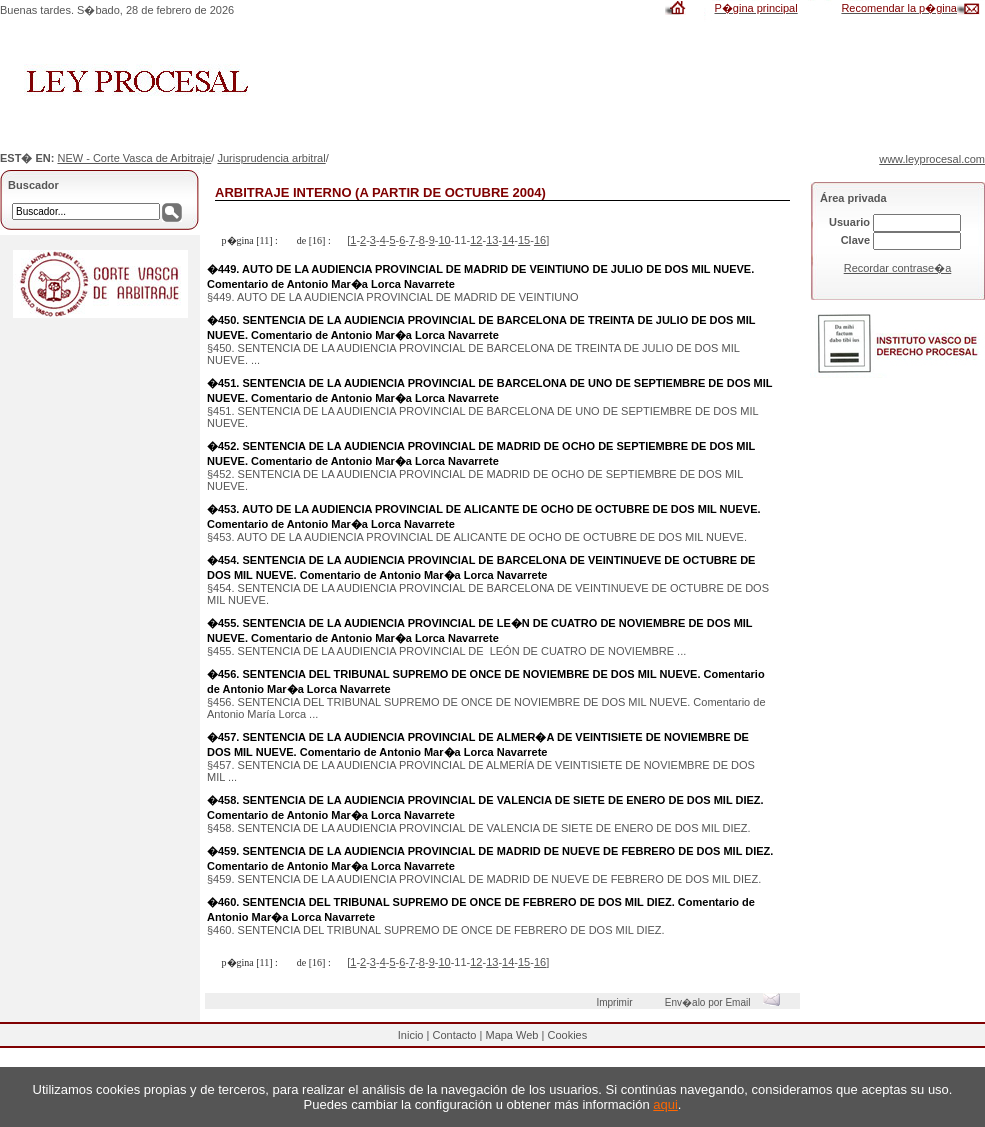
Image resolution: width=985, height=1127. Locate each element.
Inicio (411, 1035)
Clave (855, 240)
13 (492, 240)
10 (444, 240)
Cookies (567, 1035)
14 (508, 240)
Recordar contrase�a (898, 268)
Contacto (454, 1035)
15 (524, 240)
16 (540, 240)
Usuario (849, 222)
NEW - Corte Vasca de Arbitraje (134, 158)
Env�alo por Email (727, 1002)
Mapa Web (511, 1035)
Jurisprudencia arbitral (271, 158)
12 (476, 240)
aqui (665, 1104)
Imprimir (617, 1002)
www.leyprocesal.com (932, 159)
